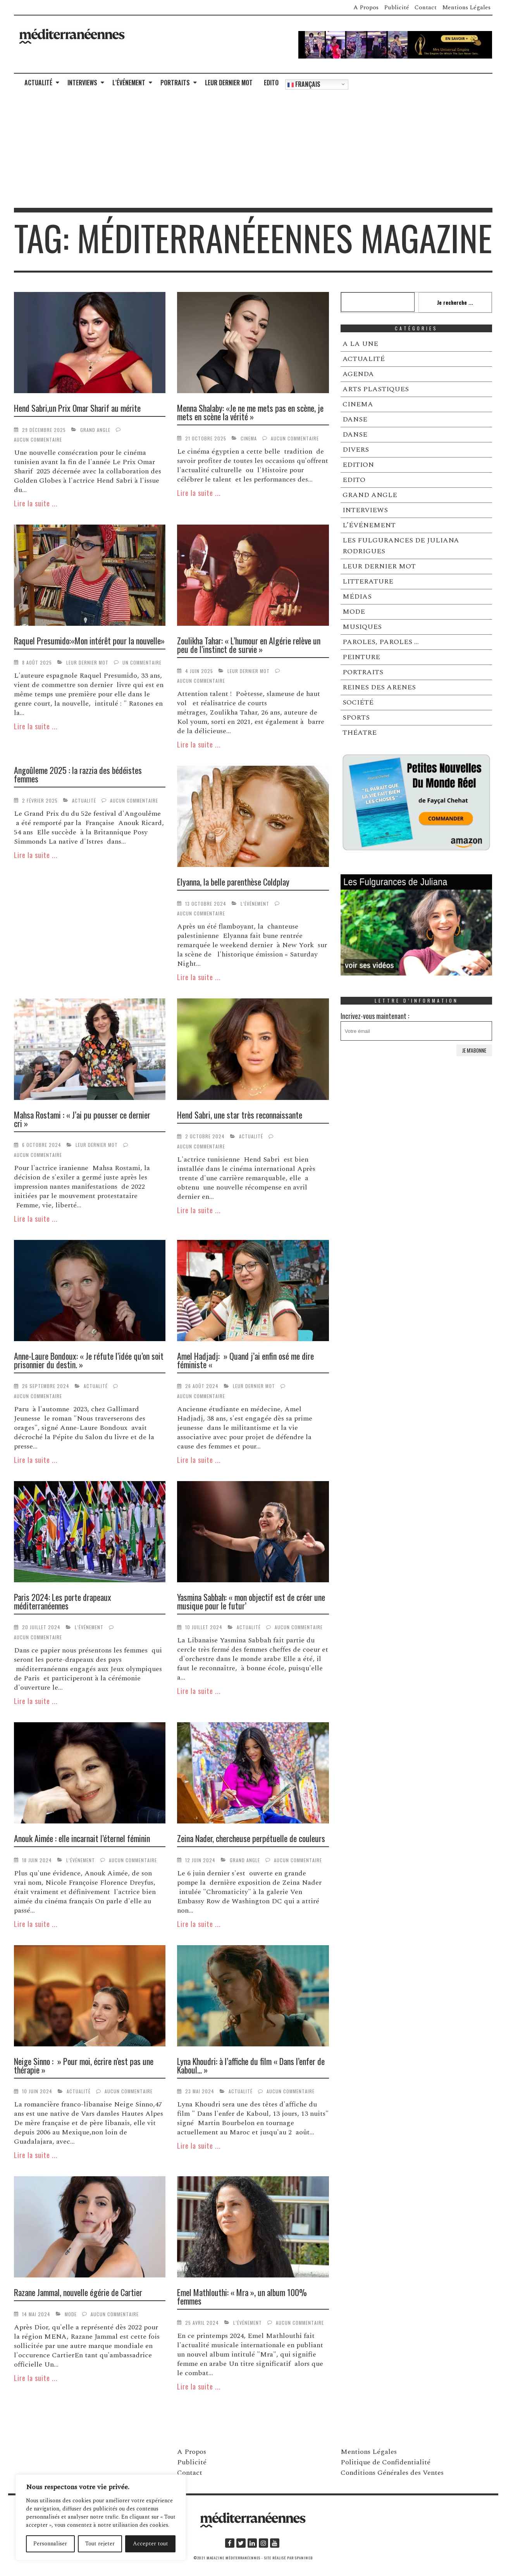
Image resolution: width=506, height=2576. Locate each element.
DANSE (354, 419)
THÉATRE (359, 732)
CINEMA (249, 438)
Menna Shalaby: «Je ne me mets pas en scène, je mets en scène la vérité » (250, 412)
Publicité (396, 7)
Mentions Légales (466, 7)
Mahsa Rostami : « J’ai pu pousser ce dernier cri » (82, 1118)
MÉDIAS (357, 596)
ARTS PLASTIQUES (375, 389)
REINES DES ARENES (379, 687)
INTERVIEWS (82, 82)
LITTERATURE (367, 581)
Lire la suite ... (36, 503)
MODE (71, 2314)
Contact (426, 7)
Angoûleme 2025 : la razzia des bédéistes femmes (78, 774)
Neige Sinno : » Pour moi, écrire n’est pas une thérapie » (83, 2065)
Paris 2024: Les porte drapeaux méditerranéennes (62, 1601)
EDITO (271, 82)
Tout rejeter (100, 2544)
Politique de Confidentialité (385, 2462)
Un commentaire (142, 662)
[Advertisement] (253, 149)
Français (303, 84)
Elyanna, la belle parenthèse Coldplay (233, 881)
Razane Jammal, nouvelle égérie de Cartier (78, 2292)
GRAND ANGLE (95, 429)
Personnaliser (50, 2544)
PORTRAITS (175, 82)
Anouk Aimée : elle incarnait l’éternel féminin (82, 1838)
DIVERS (355, 449)
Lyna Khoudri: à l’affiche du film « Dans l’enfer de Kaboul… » (251, 2065)
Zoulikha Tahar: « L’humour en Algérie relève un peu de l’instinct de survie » (248, 644)
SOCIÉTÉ (357, 702)
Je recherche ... (455, 302)
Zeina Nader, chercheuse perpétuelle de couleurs (251, 1838)
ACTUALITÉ (38, 82)
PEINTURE (361, 657)
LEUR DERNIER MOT (229, 82)
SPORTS (356, 717)
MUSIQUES (362, 627)
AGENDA (358, 374)
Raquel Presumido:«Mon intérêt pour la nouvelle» (89, 640)
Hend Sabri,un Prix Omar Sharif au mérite (77, 408)
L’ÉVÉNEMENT (128, 82)
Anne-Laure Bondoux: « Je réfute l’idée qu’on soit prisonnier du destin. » (89, 1360)
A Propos (366, 7)
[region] (100, 2517)
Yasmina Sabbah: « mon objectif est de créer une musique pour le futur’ (251, 1601)
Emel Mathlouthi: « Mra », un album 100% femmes (242, 2296)
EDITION (358, 464)
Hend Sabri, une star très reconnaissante (239, 1114)
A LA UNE (360, 343)
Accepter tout (150, 2544)
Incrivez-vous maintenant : (416, 1026)
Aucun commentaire (38, 439)
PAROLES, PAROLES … (380, 642)
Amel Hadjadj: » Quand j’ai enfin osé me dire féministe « (245, 1360)
